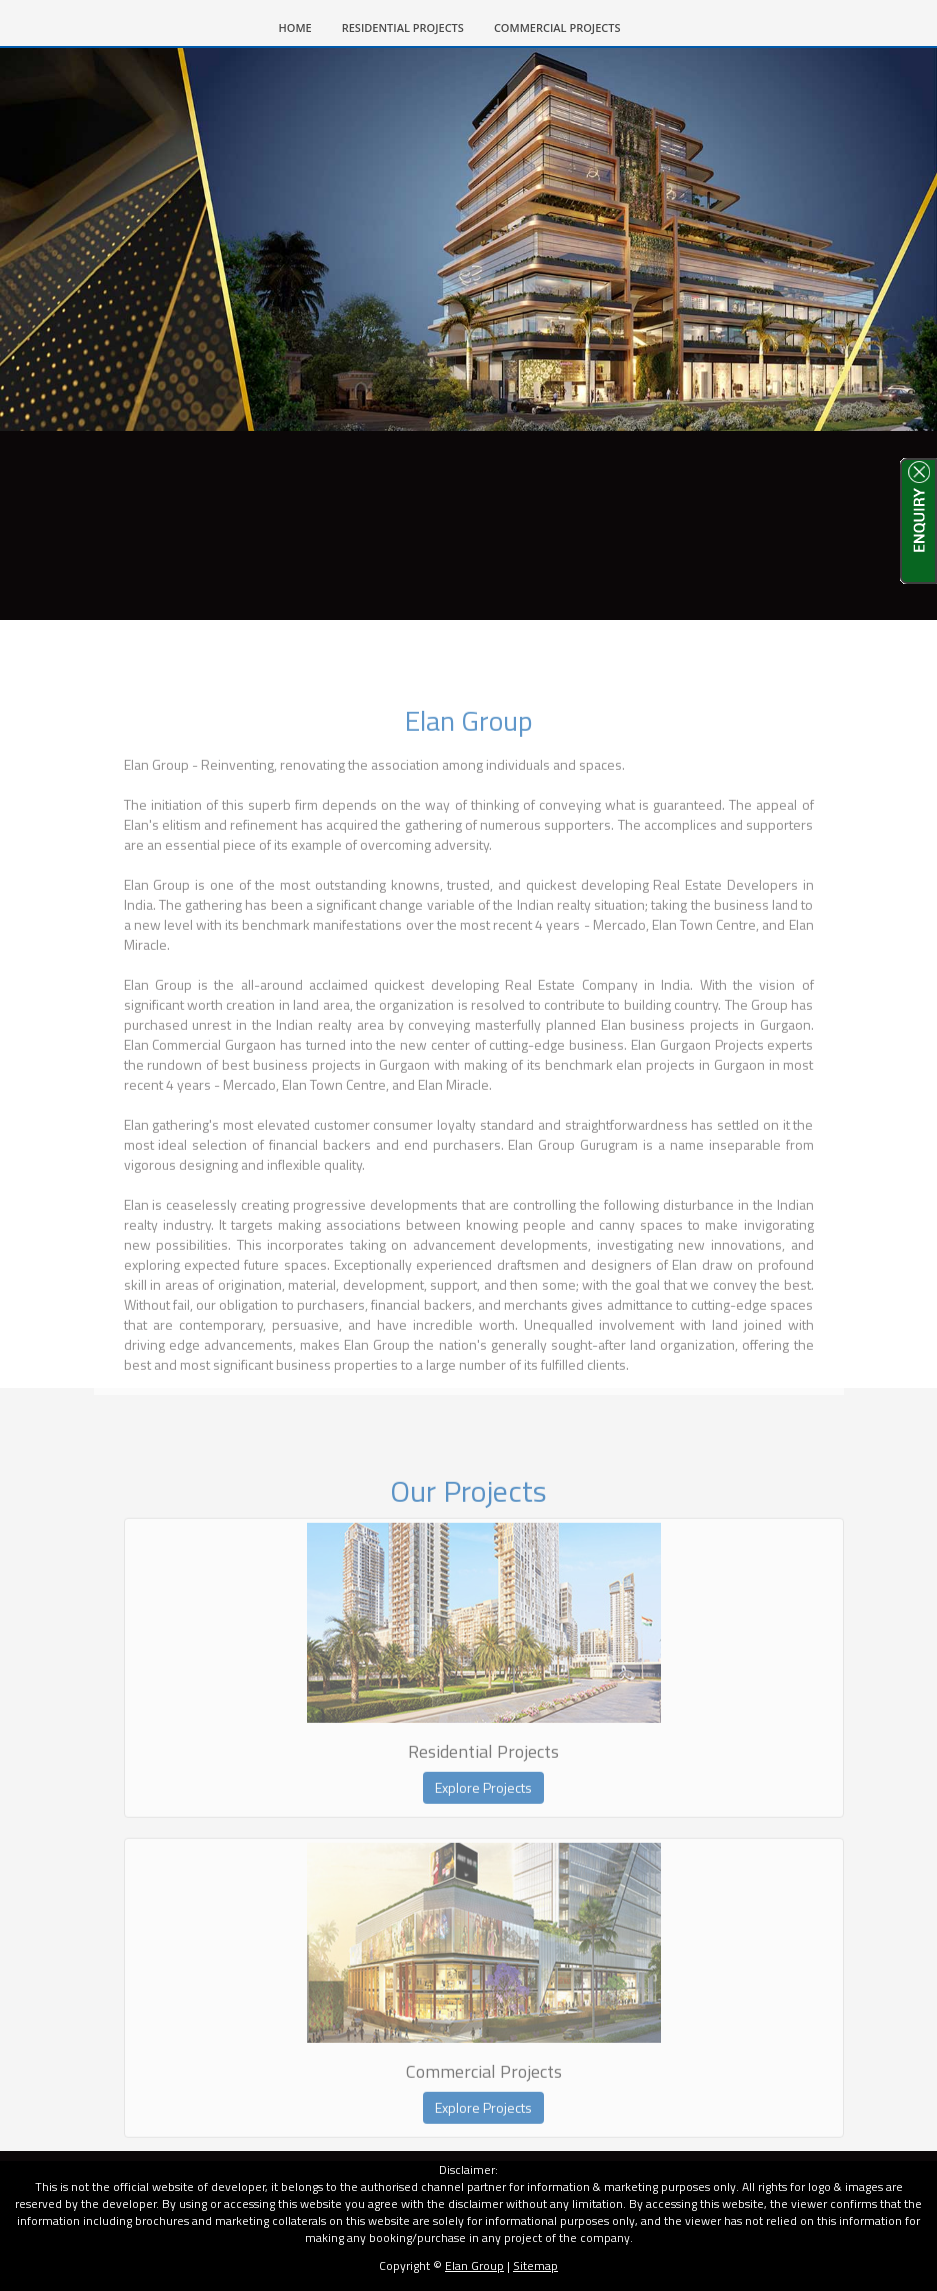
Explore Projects (483, 1809)
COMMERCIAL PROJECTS (557, 27)
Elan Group (474, 2265)
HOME (303, 26)
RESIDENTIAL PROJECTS (403, 27)
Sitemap (535, 2265)
